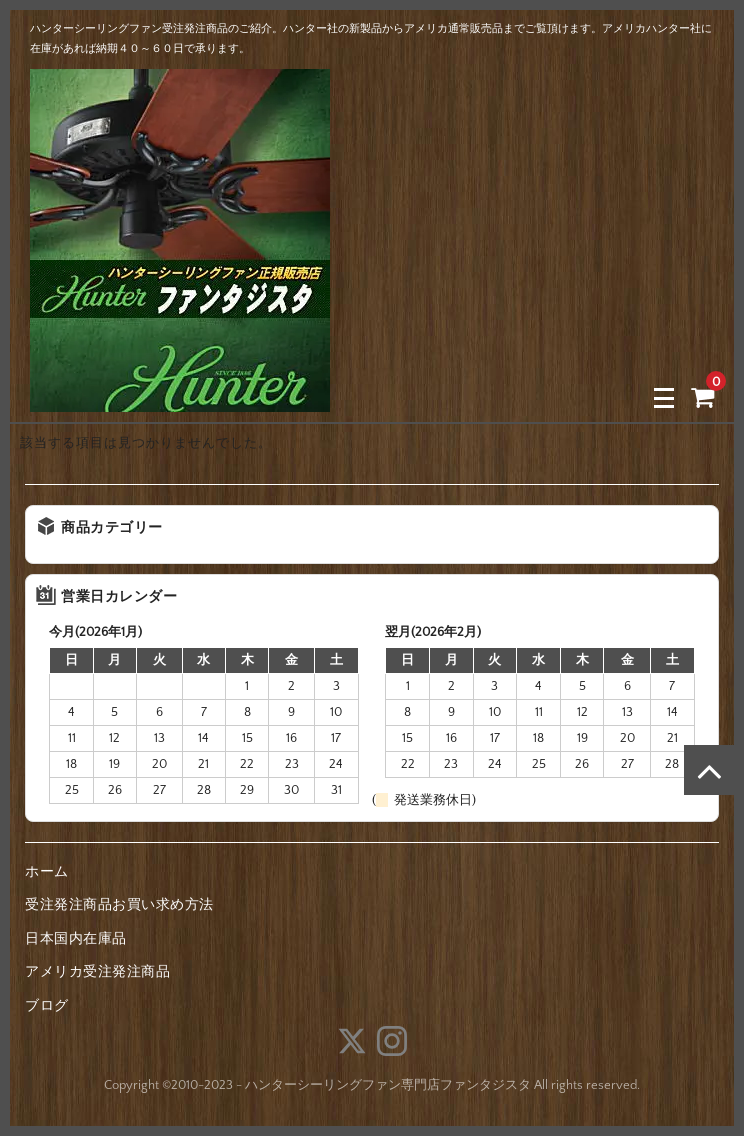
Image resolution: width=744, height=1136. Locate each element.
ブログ (47, 1006)
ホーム (47, 872)
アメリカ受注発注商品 (97, 972)
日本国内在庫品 (76, 939)
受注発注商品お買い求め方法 (119, 905)
